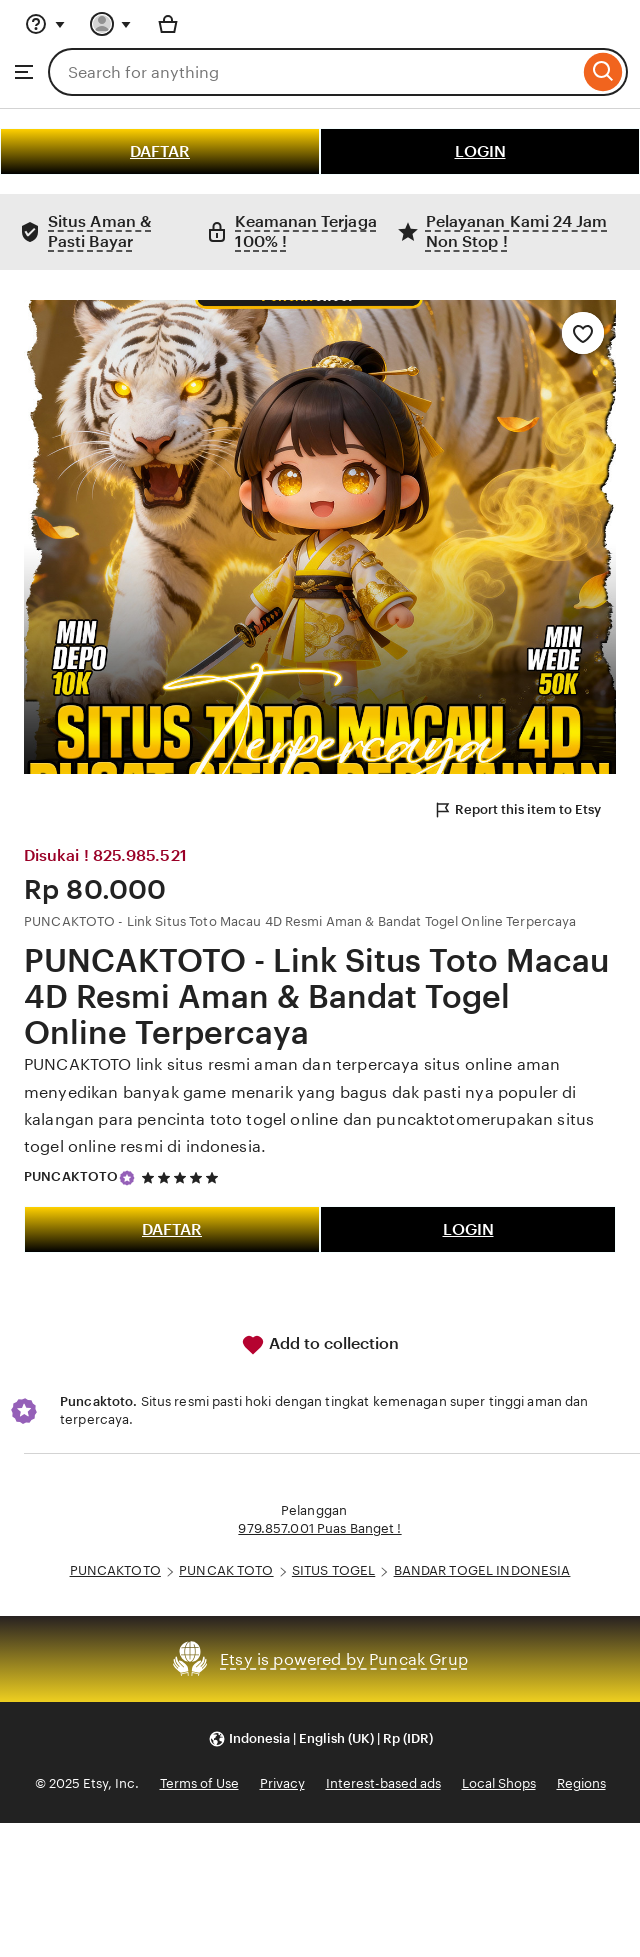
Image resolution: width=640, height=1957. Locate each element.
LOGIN (480, 151)
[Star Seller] (127, 1178)
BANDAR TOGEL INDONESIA (482, 1570)
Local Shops (499, 1783)
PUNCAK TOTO (226, 1570)
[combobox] (313, 72)
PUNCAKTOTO (71, 1176)
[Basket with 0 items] (168, 24)
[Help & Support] (45, 24)
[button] (320, 1738)
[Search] (603, 72)
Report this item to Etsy (517, 810)
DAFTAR (160, 151)
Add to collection (320, 1345)
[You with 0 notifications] (111, 24)
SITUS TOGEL (333, 1570)
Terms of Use (199, 1783)
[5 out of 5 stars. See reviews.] (183, 1177)
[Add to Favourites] (583, 333)
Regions (581, 1783)
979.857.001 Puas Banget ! (319, 1528)
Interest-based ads (383, 1783)
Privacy (282, 1783)
